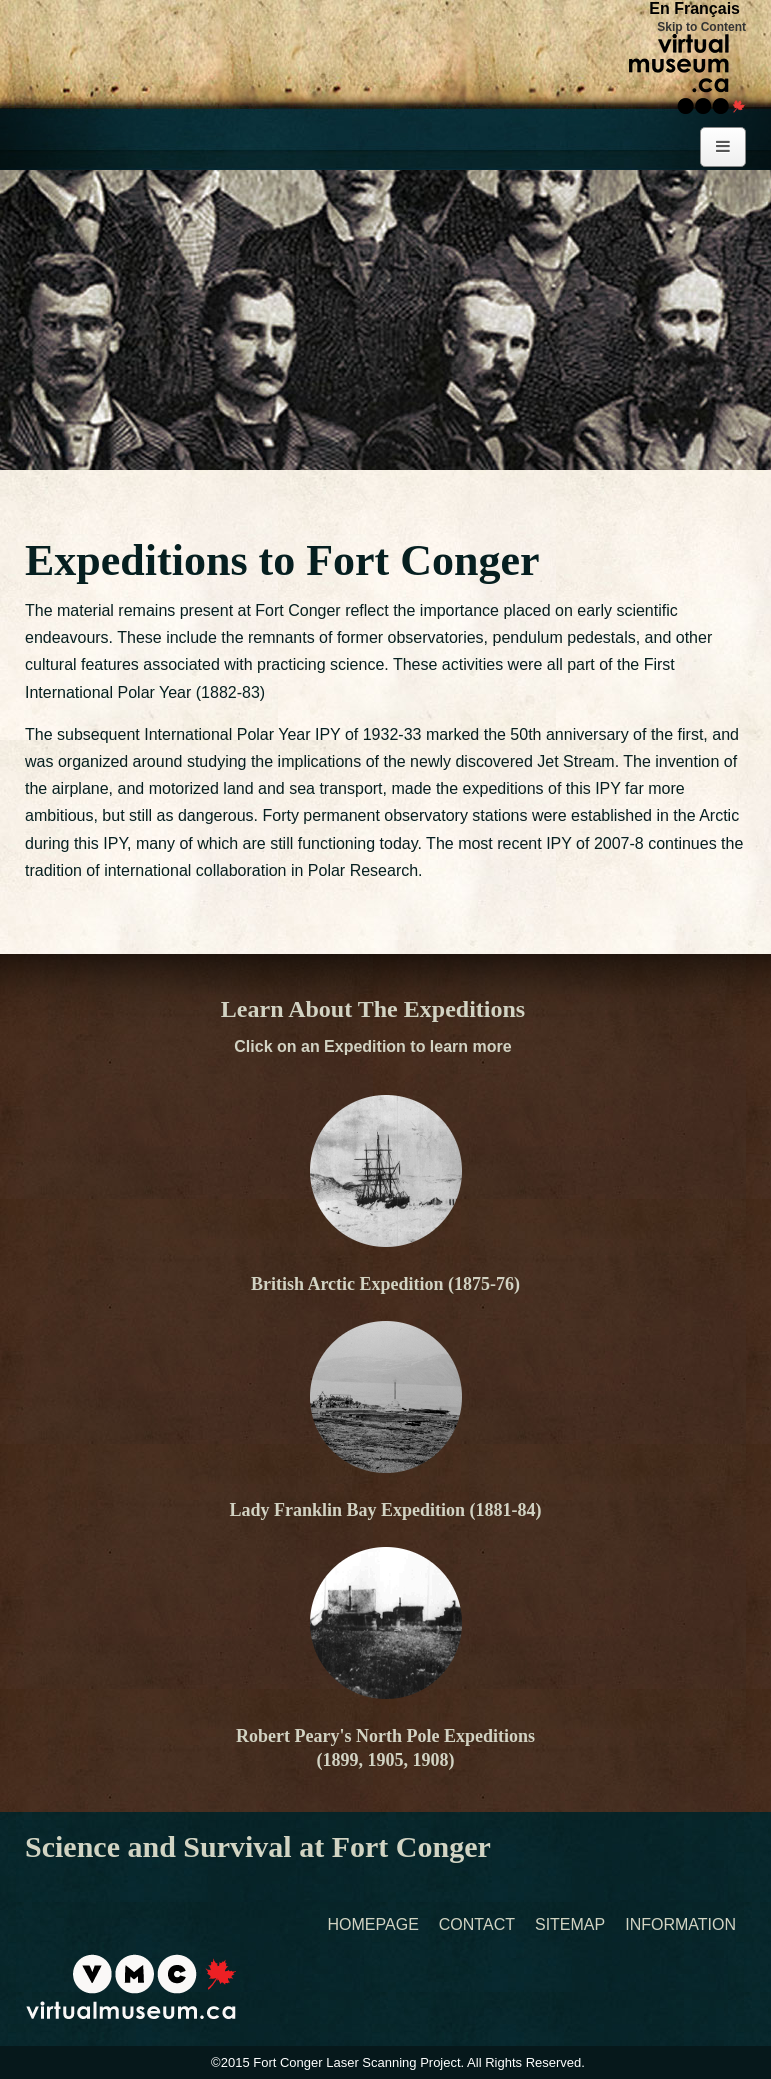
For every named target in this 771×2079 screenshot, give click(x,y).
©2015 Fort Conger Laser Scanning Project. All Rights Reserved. (398, 2062)
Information (680, 1925)
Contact (477, 1925)
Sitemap (570, 1925)
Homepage (373, 1925)
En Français (694, 8)
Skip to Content (701, 27)
